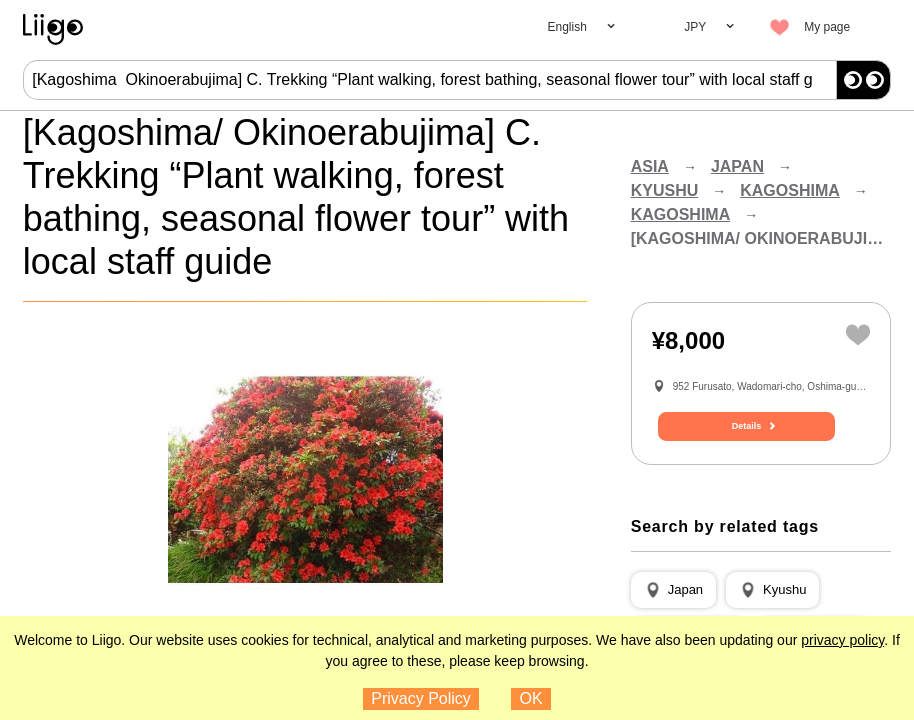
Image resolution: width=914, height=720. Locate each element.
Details (761, 447)
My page (827, 27)
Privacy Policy (421, 698)
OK (531, 698)
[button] (673, 607)
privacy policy (842, 640)
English (566, 27)
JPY (695, 27)
